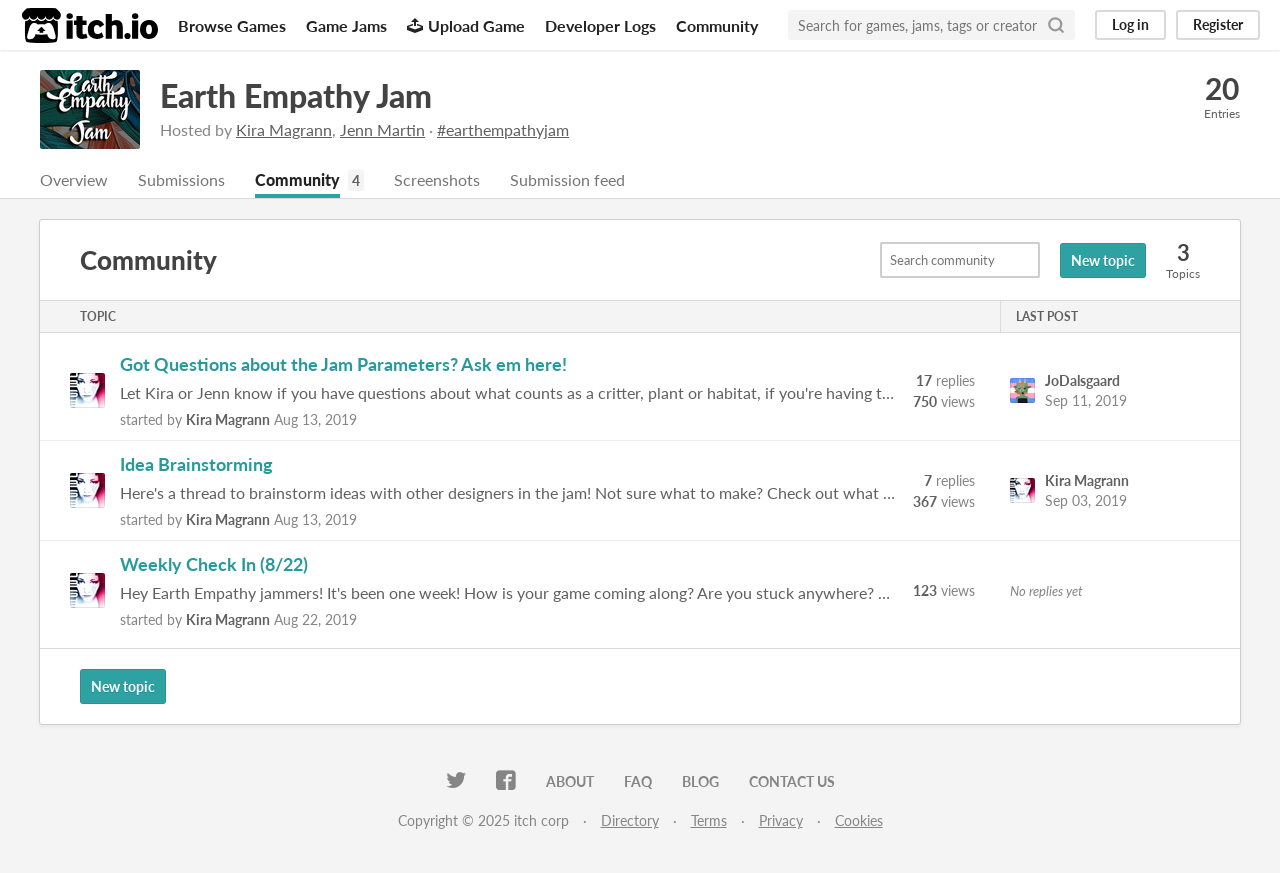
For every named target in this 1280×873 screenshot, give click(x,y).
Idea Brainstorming (196, 464)
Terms (709, 820)
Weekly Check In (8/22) (214, 564)
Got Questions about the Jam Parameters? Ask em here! (343, 364)
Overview (74, 179)
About (570, 781)
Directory (630, 820)
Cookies (859, 820)
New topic (1103, 260)
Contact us (792, 781)
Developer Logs (600, 25)
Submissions (181, 179)
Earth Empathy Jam (296, 95)
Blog (700, 781)
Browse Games (232, 25)
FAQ (638, 781)
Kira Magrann (284, 129)
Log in (1130, 24)
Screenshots (437, 179)
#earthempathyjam (503, 129)
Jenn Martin (382, 129)
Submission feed (567, 179)
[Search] (1056, 25)
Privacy (781, 820)
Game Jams (346, 25)
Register (1218, 24)
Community (717, 25)
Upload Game (466, 25)
